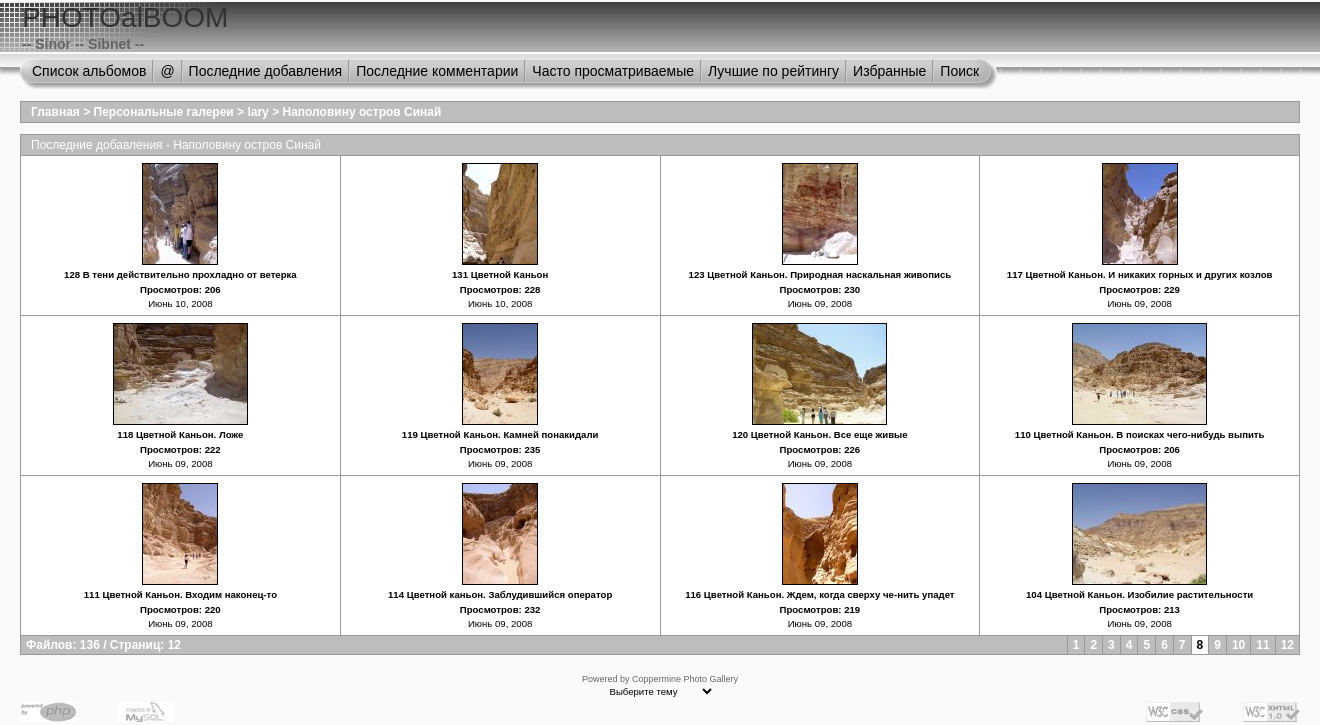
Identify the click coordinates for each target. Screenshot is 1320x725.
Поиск (959, 71)
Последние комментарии (437, 71)
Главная (55, 112)
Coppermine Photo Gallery (685, 679)
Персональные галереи (164, 112)
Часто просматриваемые (613, 71)
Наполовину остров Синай (361, 112)
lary (257, 112)
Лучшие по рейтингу (773, 71)
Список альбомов (89, 71)
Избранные (889, 71)
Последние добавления (266, 71)
